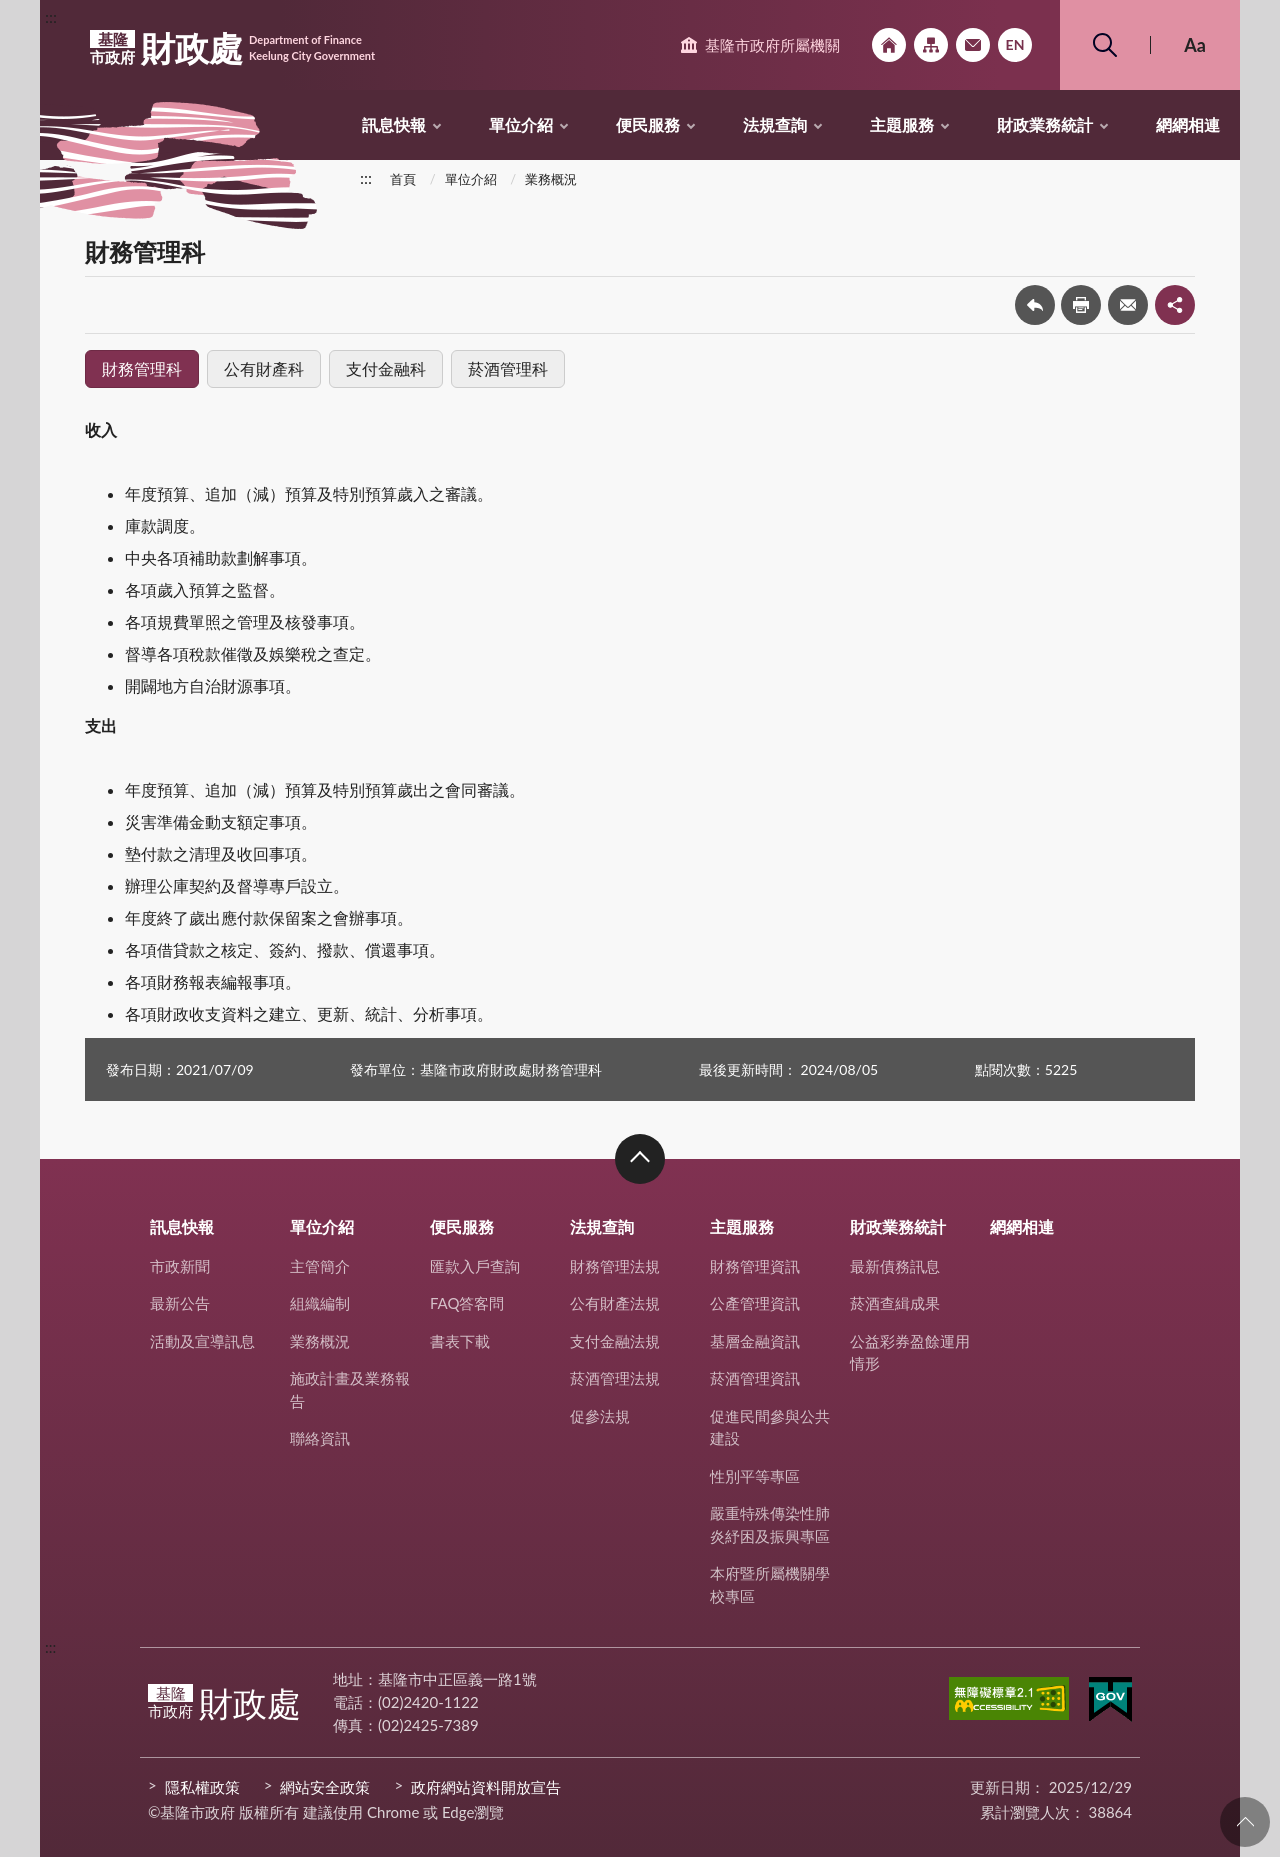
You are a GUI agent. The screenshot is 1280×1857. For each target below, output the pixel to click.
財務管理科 (142, 368)
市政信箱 (973, 45)
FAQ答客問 (467, 1303)
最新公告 (180, 1303)
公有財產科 (264, 368)
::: (51, 16)
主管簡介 (320, 1266)
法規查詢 (775, 124)
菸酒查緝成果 (895, 1303)
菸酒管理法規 (615, 1378)
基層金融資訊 (755, 1341)
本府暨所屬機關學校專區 (770, 1584)
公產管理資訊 (755, 1303)
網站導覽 (931, 45)
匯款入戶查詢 (475, 1266)
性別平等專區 (755, 1476)
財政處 (232, 48)
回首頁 (889, 45)
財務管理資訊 (755, 1266)
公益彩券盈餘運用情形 (910, 1352)
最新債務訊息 (895, 1266)
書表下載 (460, 1341)
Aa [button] (1195, 45)
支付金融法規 (615, 1341)
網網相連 (1188, 124)
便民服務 (648, 124)
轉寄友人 (1128, 305)
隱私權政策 (202, 1787)
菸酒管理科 (508, 368)
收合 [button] (640, 1159)
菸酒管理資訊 (755, 1378)
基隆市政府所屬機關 (772, 45)
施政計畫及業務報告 (350, 1389)
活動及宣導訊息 (202, 1341)
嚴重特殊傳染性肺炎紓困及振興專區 (770, 1524)
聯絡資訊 (320, 1438)
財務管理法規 (615, 1266)
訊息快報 (394, 124)
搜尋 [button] (1105, 45)
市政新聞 (180, 1266)
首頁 (403, 179)
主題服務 (902, 124)
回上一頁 (1035, 305)
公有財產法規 (615, 1303)
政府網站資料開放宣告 (486, 1787)
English (1015, 45)
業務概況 (551, 179)
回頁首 (1245, 1822)
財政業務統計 (1045, 124)
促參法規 (600, 1416)
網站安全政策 (325, 1787)
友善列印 (1081, 305)
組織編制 (320, 1303)
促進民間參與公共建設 (770, 1427)
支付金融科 (386, 368)
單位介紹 (521, 124)
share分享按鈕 (1175, 305)
